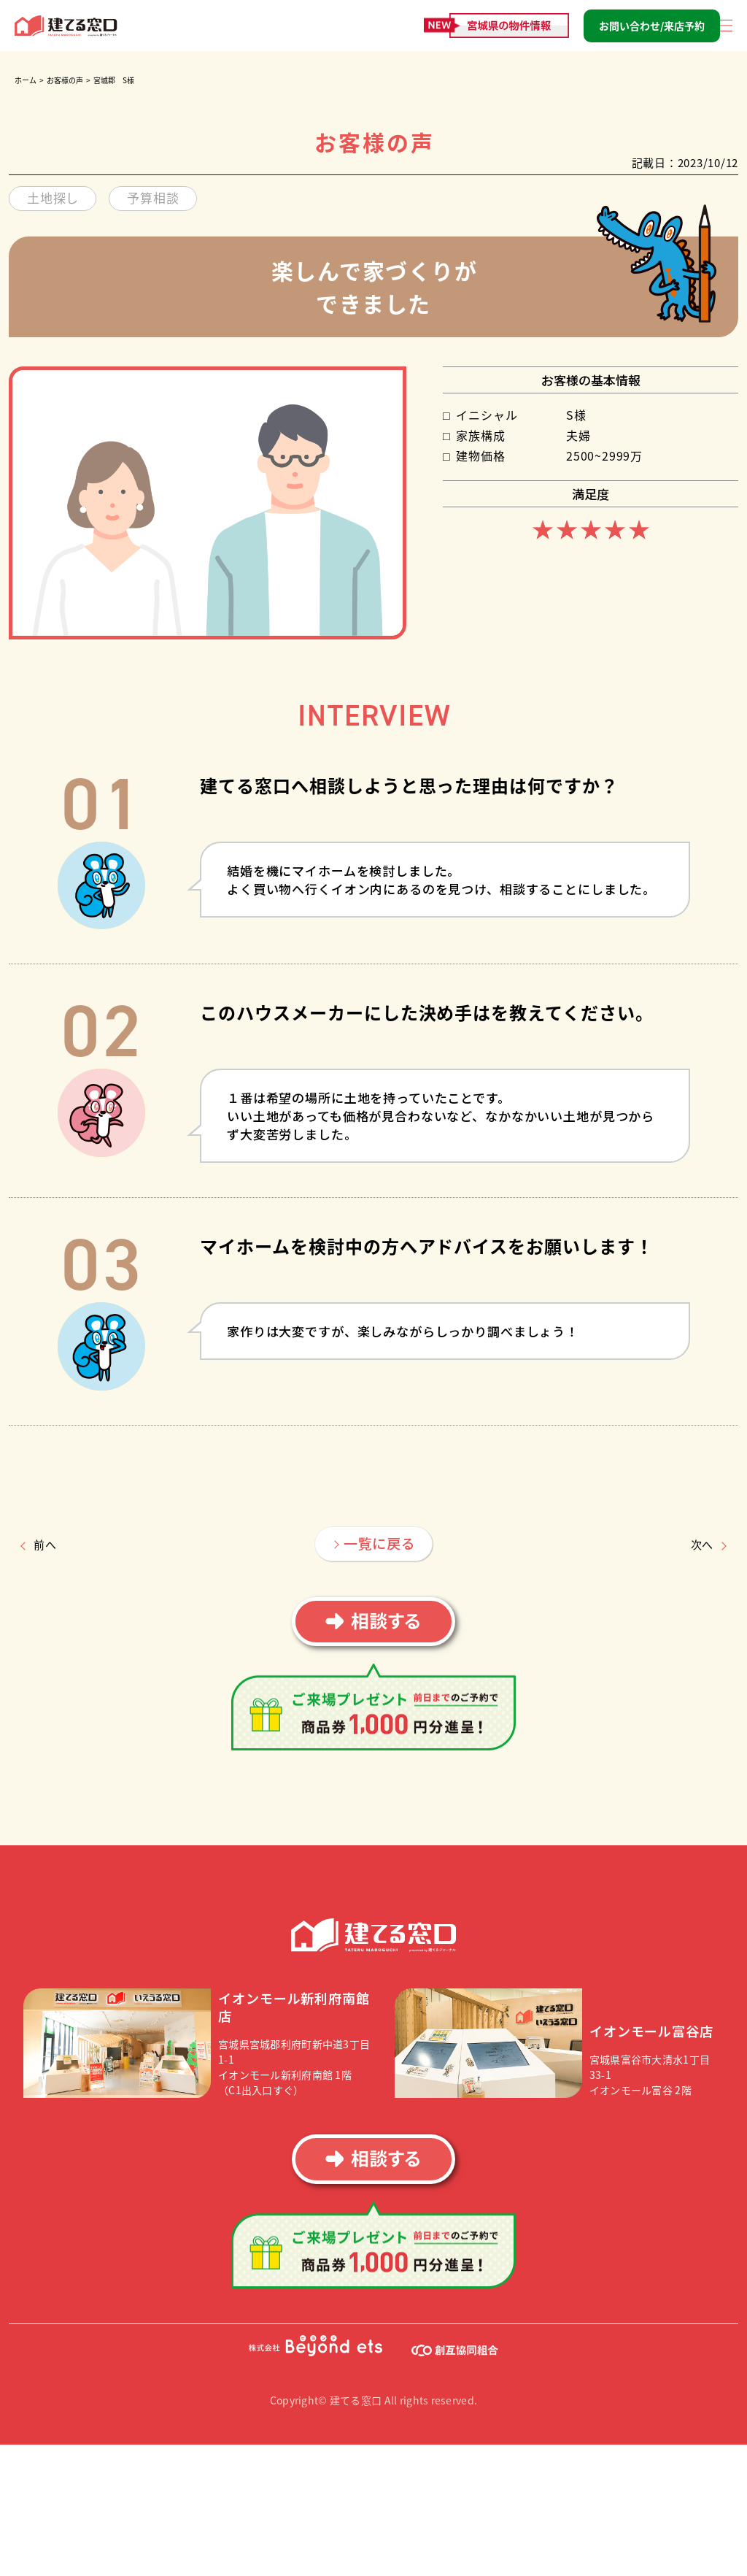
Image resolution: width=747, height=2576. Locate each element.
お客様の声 (65, 79)
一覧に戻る (380, 1543)
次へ (702, 1544)
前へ (45, 1544)
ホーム (25, 79)
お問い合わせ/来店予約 (652, 25)
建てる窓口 (66, 25)
